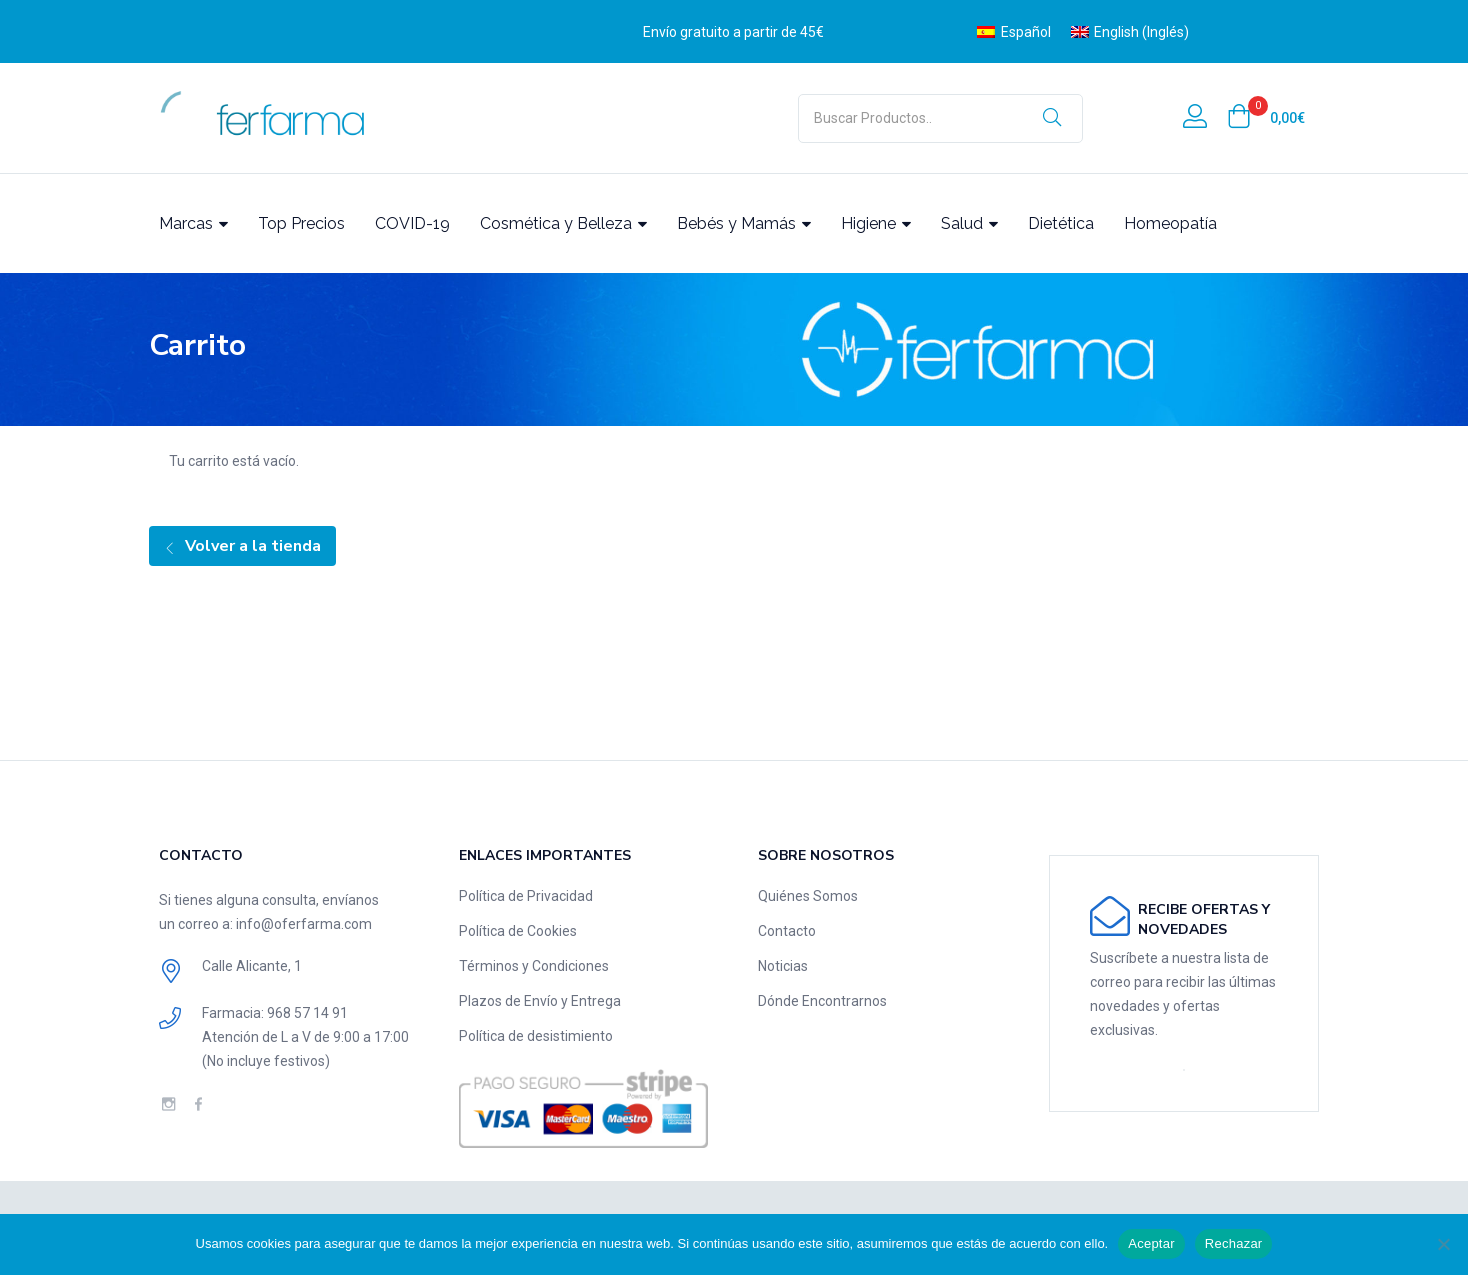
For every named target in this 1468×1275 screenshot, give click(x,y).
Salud (969, 223)
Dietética (1061, 223)
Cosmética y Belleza (563, 223)
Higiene (876, 223)
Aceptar (1151, 1243)
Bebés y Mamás (744, 223)
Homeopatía (1170, 223)
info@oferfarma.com (304, 924)
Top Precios (301, 223)
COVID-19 (412, 223)
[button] (1266, 118)
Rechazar (1234, 1243)
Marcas (193, 223)
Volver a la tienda (251, 546)
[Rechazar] (1443, 1244)
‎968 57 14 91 (307, 1013)
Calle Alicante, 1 (252, 966)
